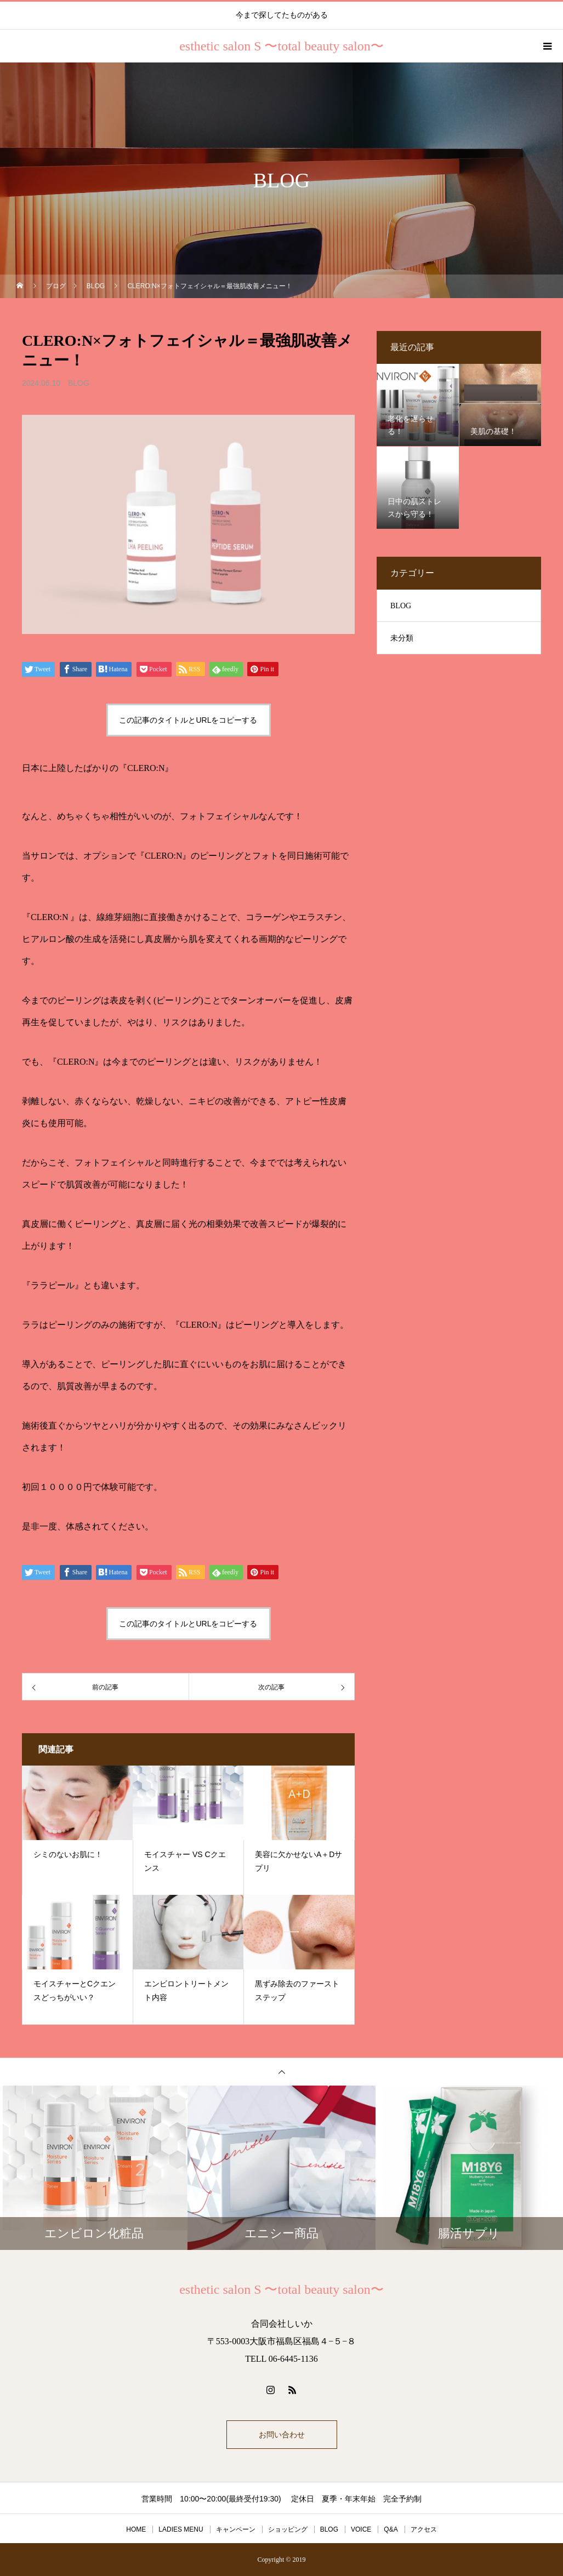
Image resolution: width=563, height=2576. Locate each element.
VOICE (361, 2529)
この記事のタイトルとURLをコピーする (188, 720)
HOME (136, 2529)
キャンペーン (235, 2529)
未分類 (401, 638)
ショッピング (288, 2529)
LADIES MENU (180, 2529)
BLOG (78, 383)
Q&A (390, 2529)
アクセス (424, 2529)
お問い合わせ (282, 2434)
